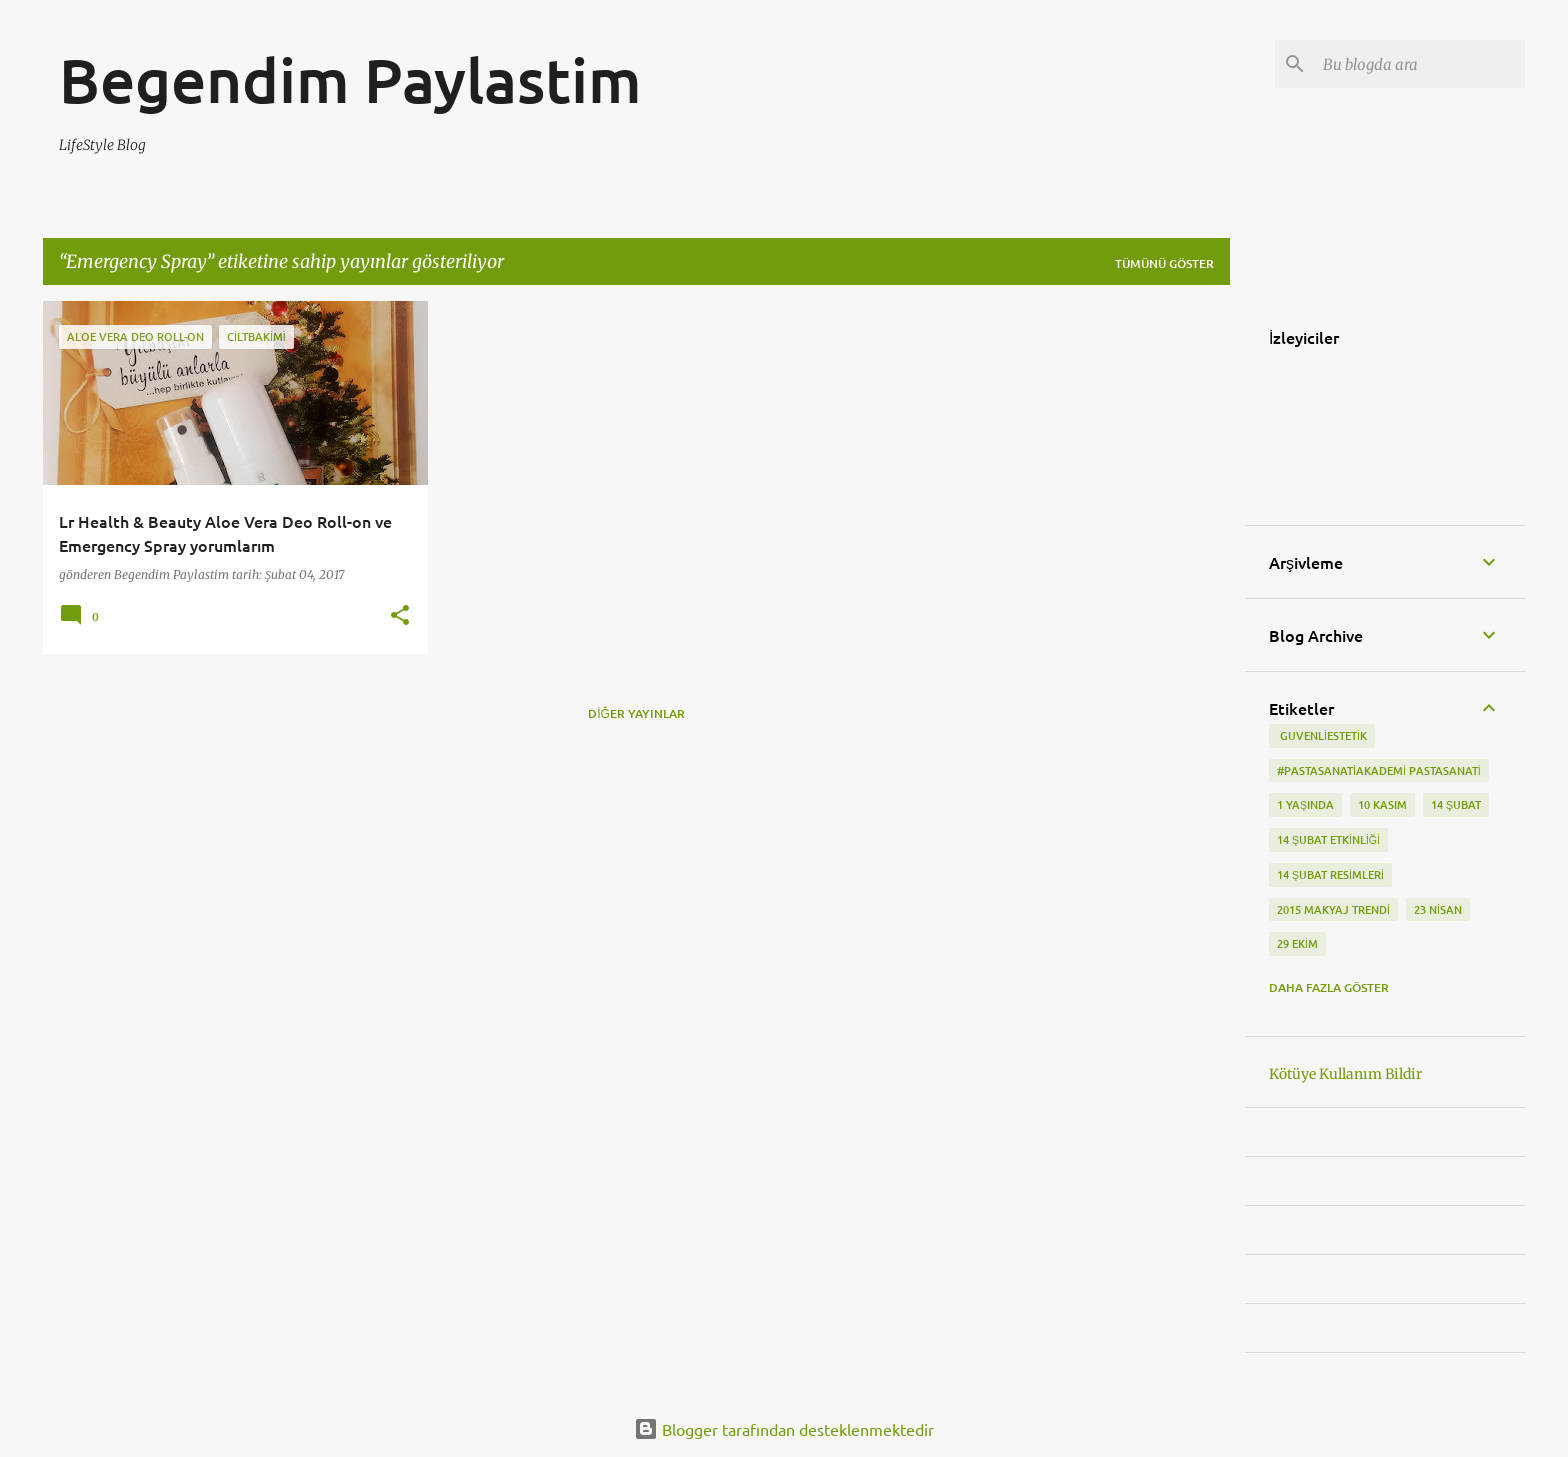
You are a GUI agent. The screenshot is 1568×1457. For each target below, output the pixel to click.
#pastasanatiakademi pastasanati (1379, 770)
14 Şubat (1456, 804)
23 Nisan (1438, 909)
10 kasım (1382, 804)
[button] (400, 616)
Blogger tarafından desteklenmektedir (784, 1429)
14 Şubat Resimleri (1330, 874)
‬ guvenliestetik (1322, 735)
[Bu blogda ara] (1420, 64)
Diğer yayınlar (636, 713)
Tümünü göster (1164, 263)
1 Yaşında (1305, 804)
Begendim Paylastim (350, 79)
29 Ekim (1297, 943)
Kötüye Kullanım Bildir (1345, 1074)
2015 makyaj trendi (1333, 909)
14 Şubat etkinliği (1328, 839)
